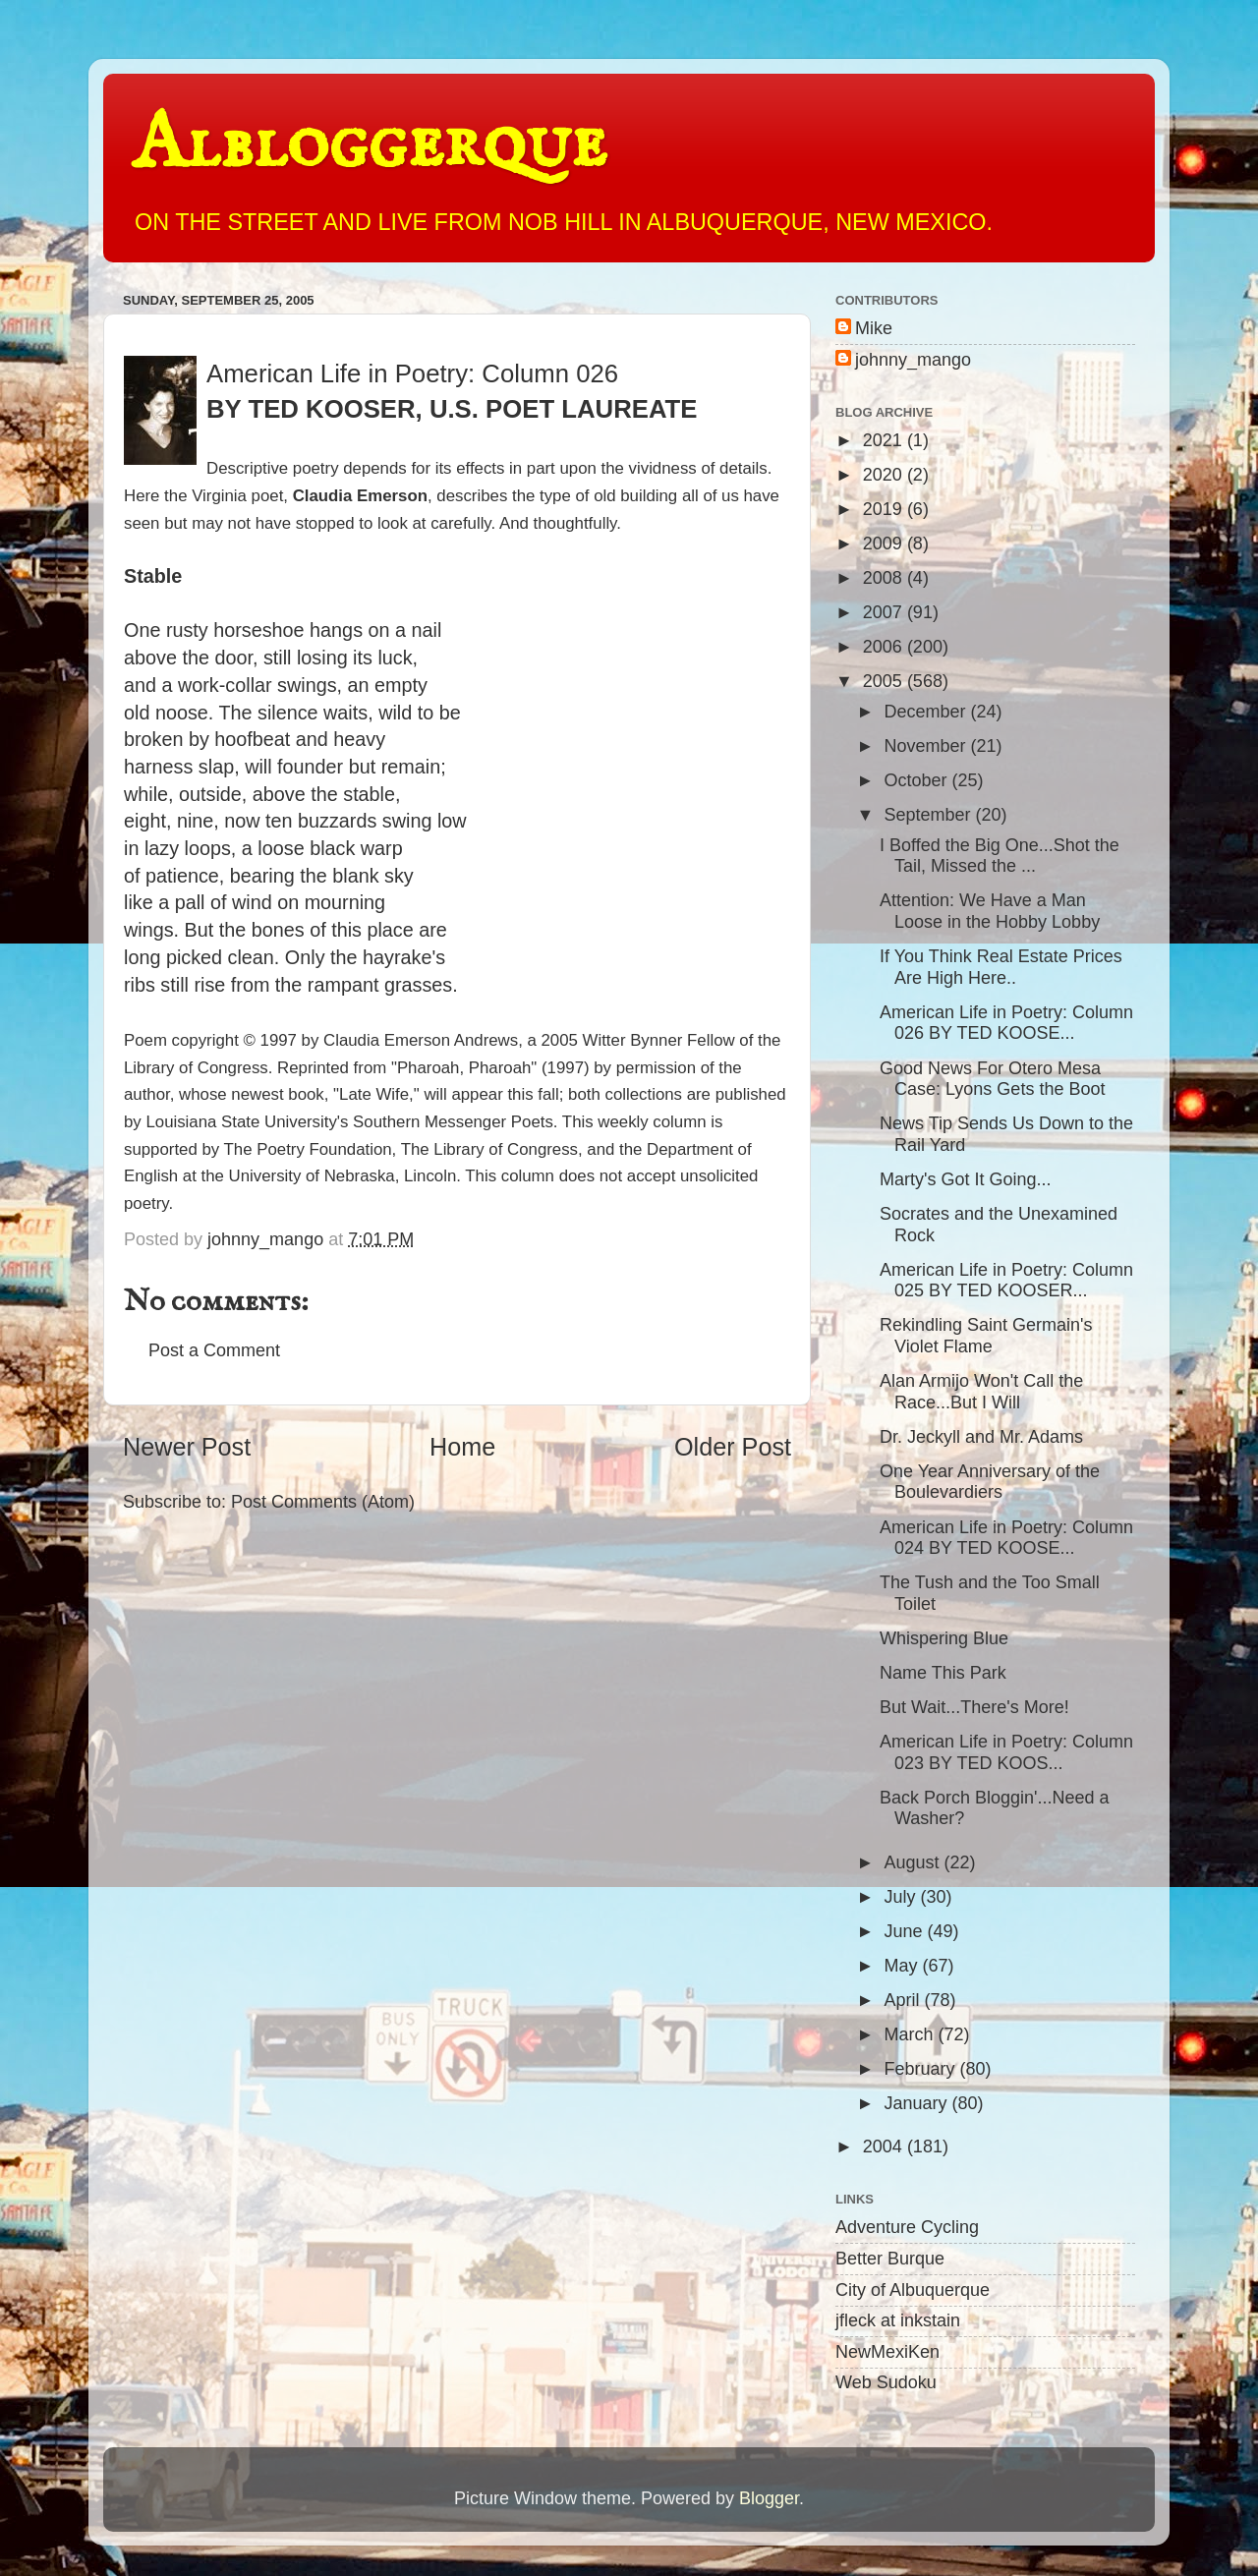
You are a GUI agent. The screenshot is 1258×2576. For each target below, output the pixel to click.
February (921, 2069)
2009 (885, 543)
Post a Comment (214, 1350)
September (929, 815)
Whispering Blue (944, 1638)
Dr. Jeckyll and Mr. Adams (981, 1437)
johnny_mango (913, 360)
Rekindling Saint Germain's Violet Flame (986, 1335)
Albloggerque (369, 145)
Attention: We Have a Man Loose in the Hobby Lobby (990, 911)
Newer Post (187, 1446)
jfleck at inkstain (897, 2320)
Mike (873, 328)
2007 (885, 612)
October (917, 780)
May (903, 1965)
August (914, 1862)
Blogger (769, 2498)
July (902, 1897)
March (911, 2034)
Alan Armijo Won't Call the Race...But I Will (981, 1391)
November (927, 746)
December (927, 711)
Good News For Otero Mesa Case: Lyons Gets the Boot (992, 1079)
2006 (885, 647)
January (917, 2103)
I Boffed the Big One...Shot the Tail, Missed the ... (999, 856)
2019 (885, 509)
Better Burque (889, 2258)
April (904, 2000)
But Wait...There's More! (974, 1707)
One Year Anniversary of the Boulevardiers (990, 1482)
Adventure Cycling (907, 2227)
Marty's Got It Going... (966, 1179)
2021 (885, 440)
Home (462, 1446)
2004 (885, 2146)
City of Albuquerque (912, 2290)
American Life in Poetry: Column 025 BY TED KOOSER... (1006, 1280)
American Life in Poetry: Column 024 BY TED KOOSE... (1006, 1538)
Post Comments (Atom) (323, 1502)
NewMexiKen (887, 2352)
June (905, 1931)
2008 (885, 578)
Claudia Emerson (360, 496)
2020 (885, 475)
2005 (885, 681)
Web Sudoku (886, 2382)
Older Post (732, 1446)
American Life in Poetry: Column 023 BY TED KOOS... (1006, 1752)
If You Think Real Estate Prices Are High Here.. (1001, 967)
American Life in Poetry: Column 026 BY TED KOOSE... (1006, 1023)
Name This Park (943, 1673)
